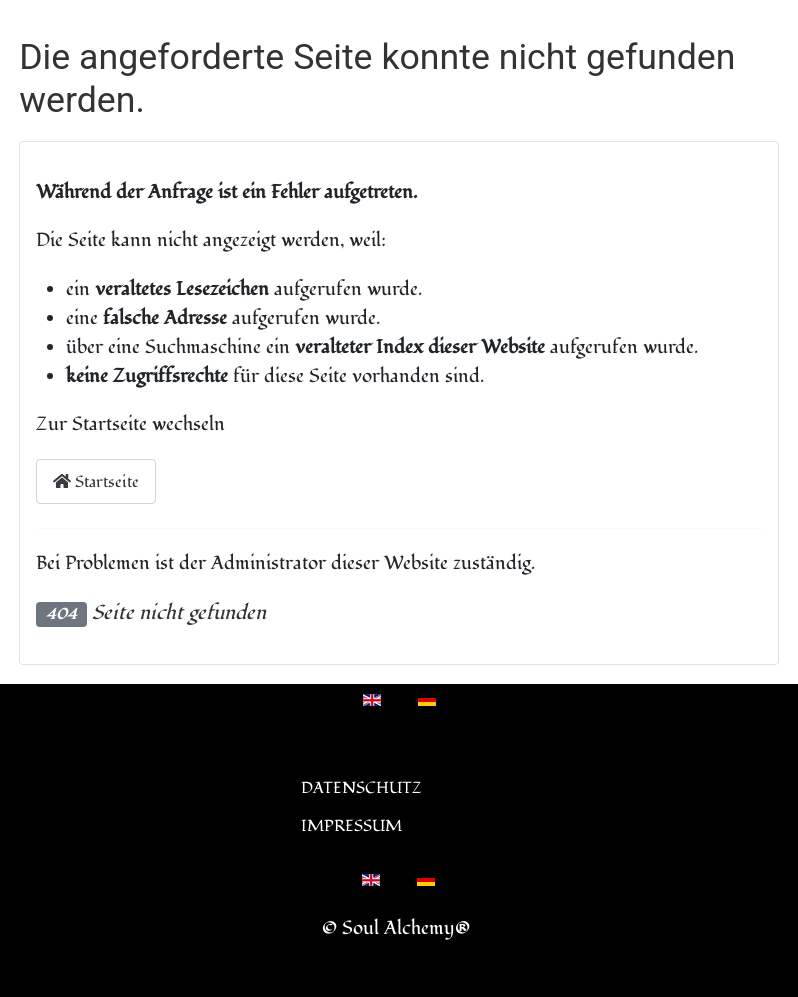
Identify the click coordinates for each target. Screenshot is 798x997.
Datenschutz (361, 788)
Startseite (96, 482)
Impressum (351, 826)
